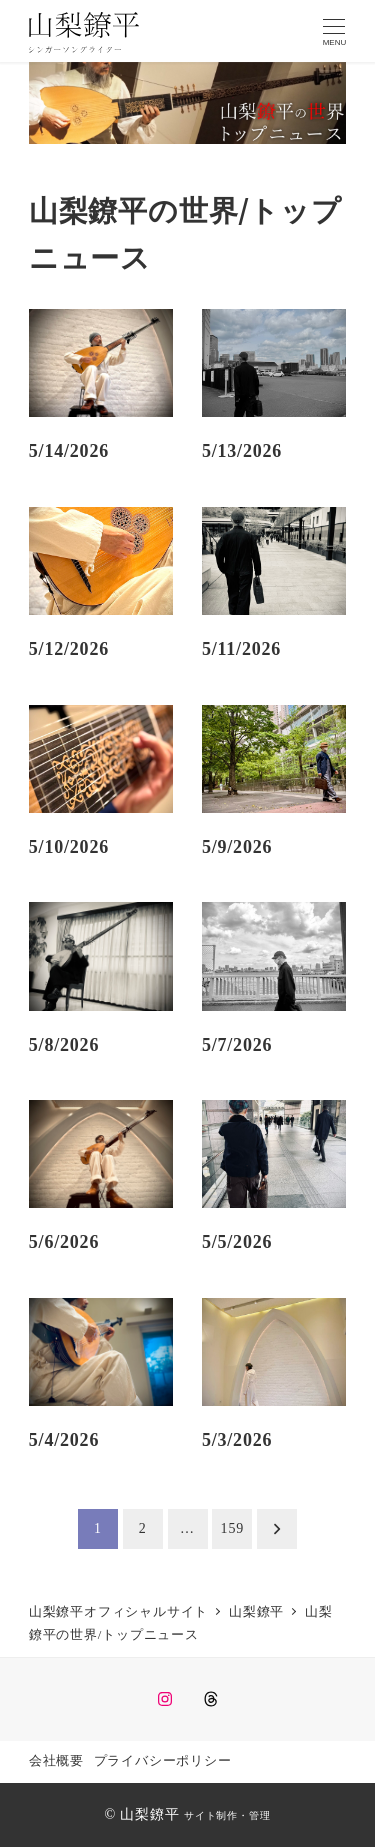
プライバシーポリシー (163, 1761)
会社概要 (56, 1761)
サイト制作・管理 (227, 1815)
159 (232, 1528)
